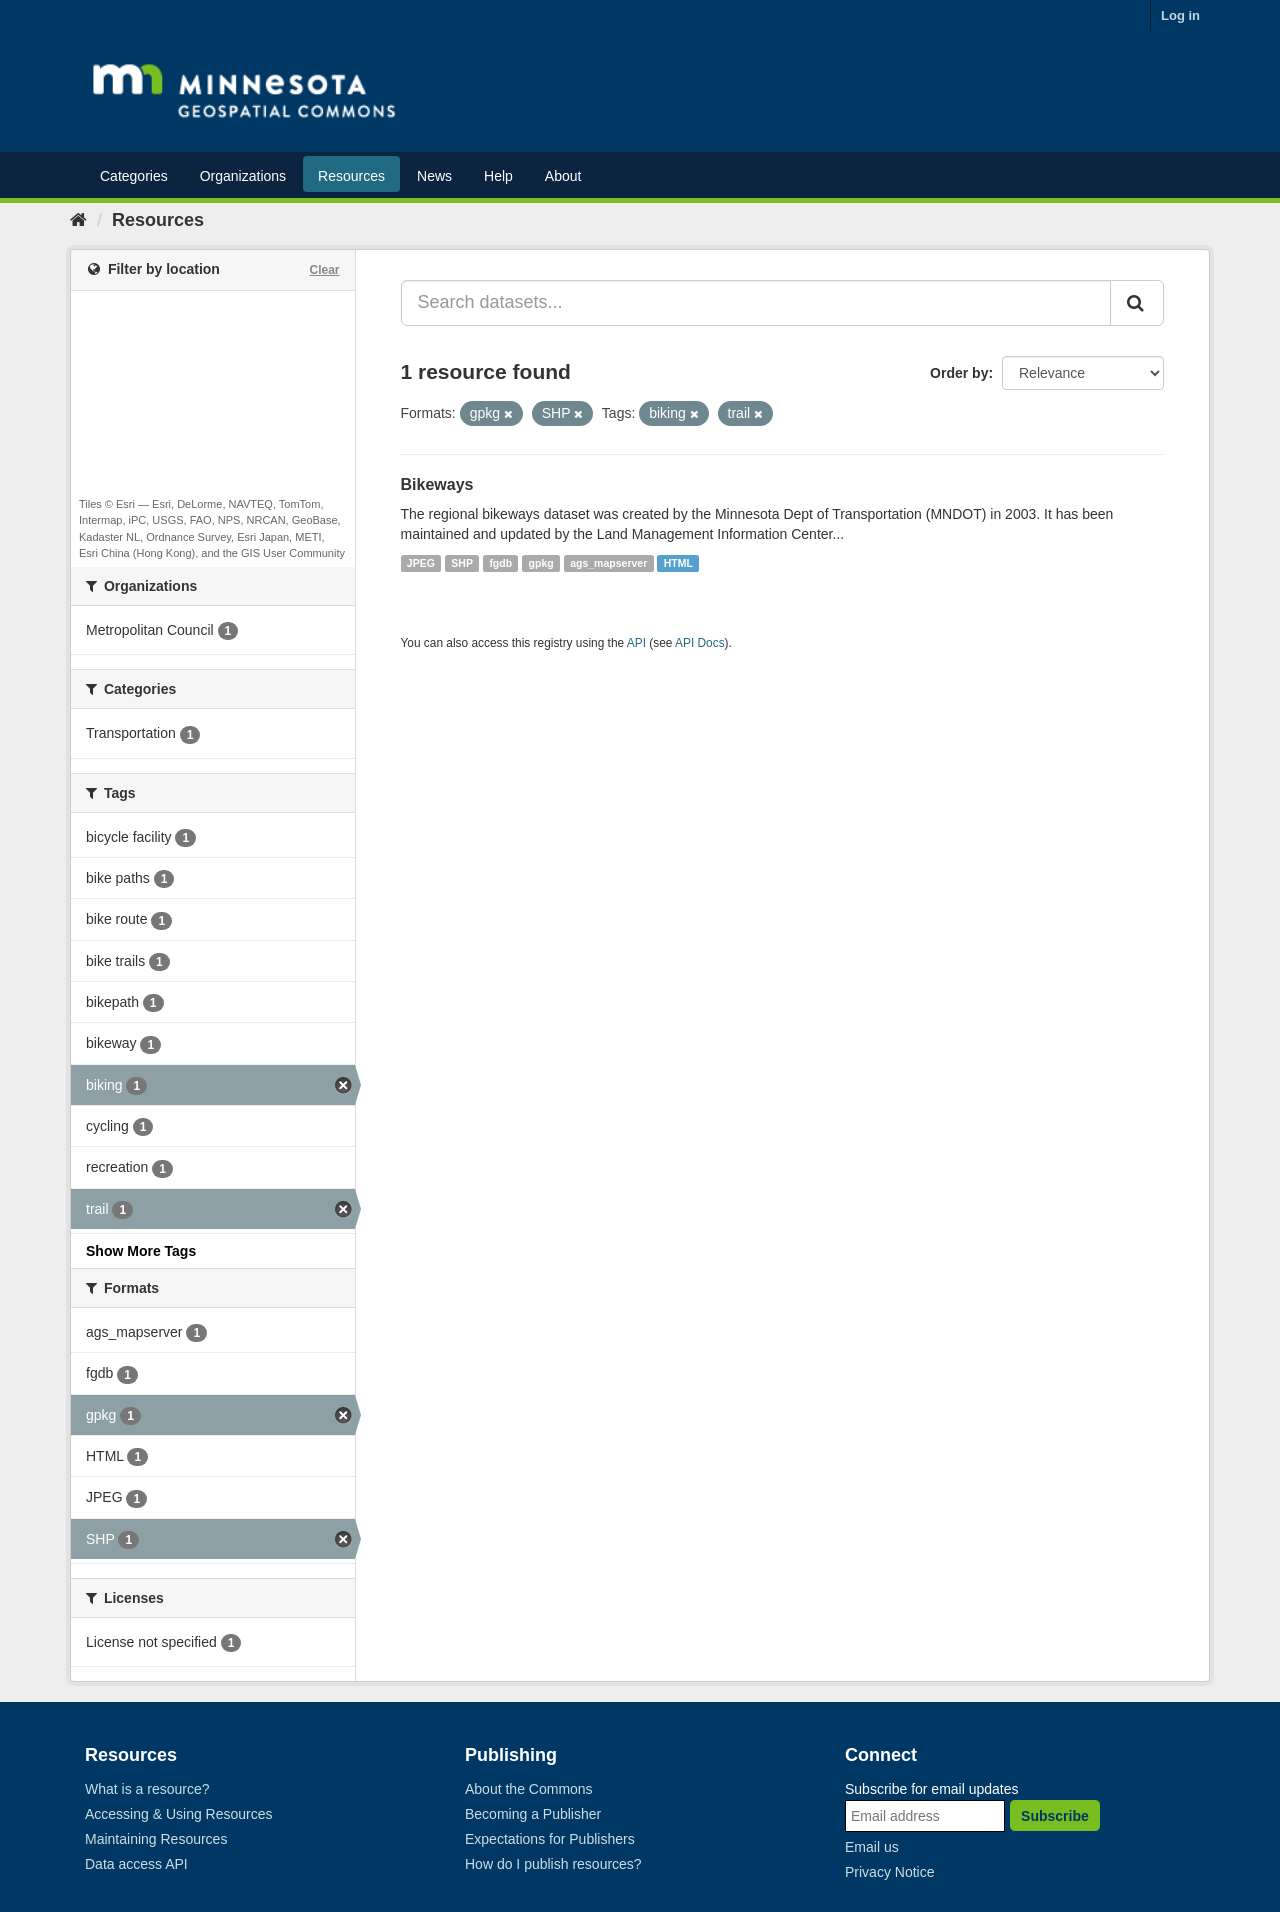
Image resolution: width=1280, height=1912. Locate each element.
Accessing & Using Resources (179, 1814)
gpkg (541, 563)
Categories (134, 176)
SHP (462, 563)
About (563, 176)
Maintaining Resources (156, 1839)
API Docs (700, 643)
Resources (351, 176)
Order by (959, 373)
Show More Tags (141, 1251)
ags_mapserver (608, 563)
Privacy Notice (889, 1872)
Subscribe (1055, 1816)
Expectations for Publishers (550, 1839)
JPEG (421, 563)
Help (498, 176)
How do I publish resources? (553, 1864)
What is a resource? (147, 1789)
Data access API (136, 1864)
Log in (1180, 15)
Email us (872, 1847)
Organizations (243, 176)
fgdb (500, 563)
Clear (324, 270)
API (636, 643)
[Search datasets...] (756, 303)
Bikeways (437, 484)
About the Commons (529, 1789)
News (434, 176)
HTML (678, 563)
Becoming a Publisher (533, 1814)
